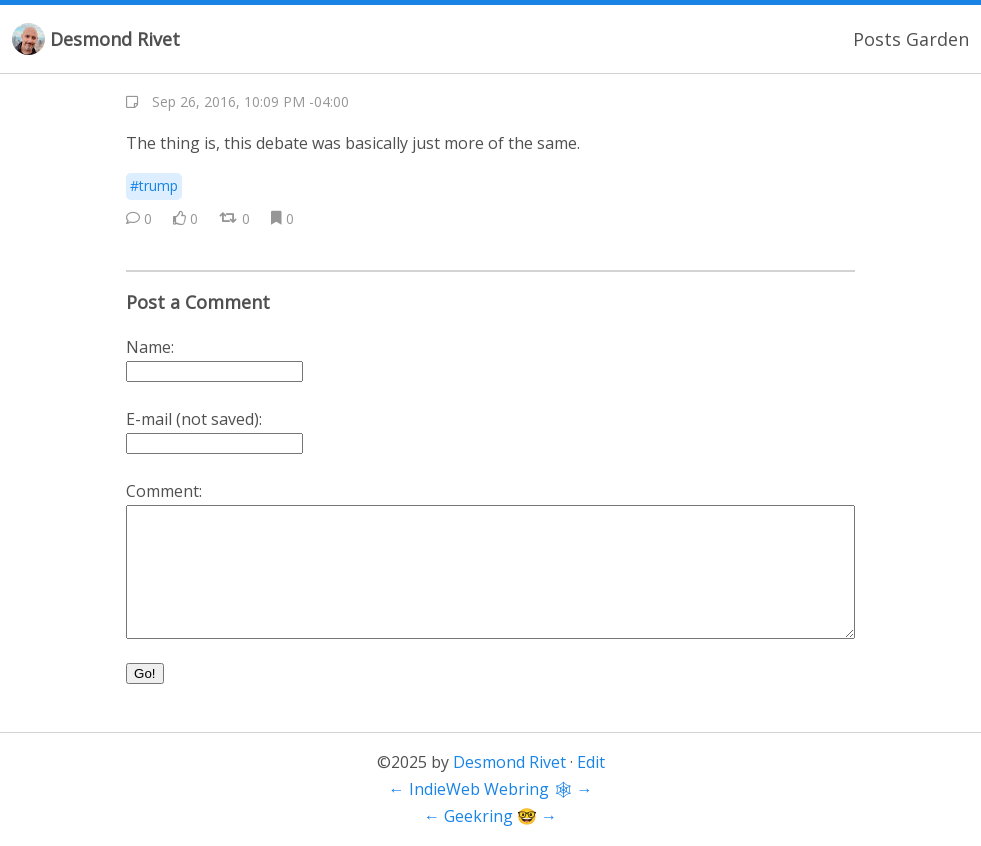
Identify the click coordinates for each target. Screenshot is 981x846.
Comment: (164, 491)
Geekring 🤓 (490, 816)
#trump (154, 185)
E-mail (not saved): (194, 419)
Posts (877, 39)
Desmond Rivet (115, 39)
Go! (144, 673)
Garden (937, 39)
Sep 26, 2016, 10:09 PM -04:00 (250, 101)
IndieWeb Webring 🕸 (491, 789)
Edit (591, 762)
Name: (150, 347)
